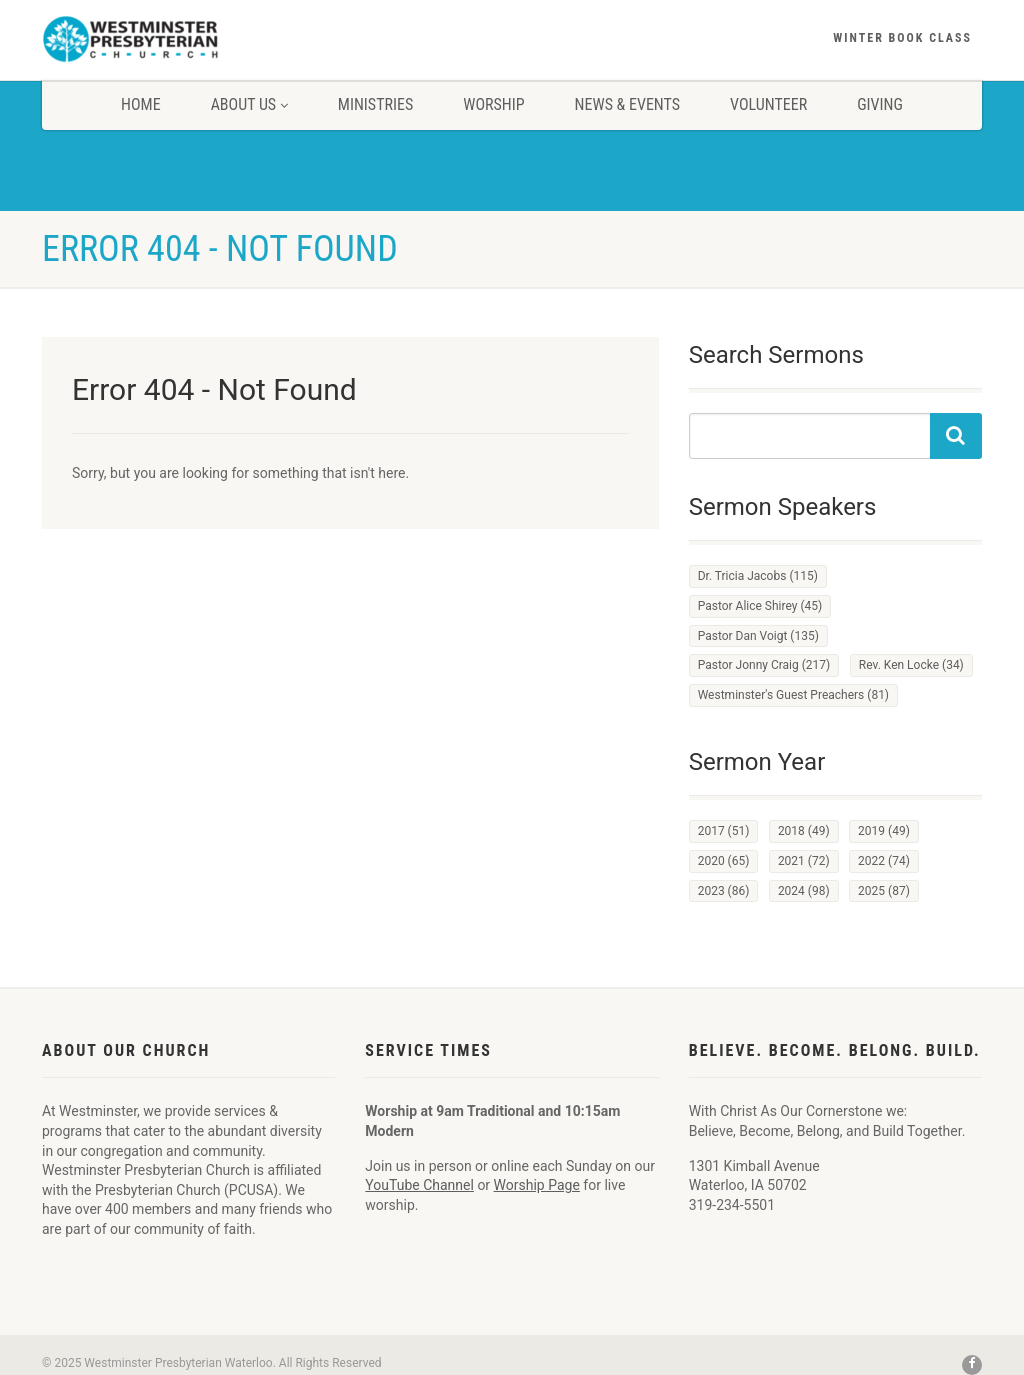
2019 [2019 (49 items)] (884, 831)
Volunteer (768, 104)
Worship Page (537, 1185)
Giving (880, 104)
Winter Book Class (902, 38)
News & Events (627, 104)
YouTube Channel (419, 1185)
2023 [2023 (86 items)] (724, 891)
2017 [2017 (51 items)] (724, 831)
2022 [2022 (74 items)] (884, 861)
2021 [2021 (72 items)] (804, 861)
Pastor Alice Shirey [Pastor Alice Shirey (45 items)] (760, 606)
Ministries (375, 104)
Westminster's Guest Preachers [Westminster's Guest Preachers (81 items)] (793, 695)
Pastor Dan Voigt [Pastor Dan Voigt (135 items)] (758, 636)
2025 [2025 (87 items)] (884, 891)
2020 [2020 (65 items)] (724, 861)
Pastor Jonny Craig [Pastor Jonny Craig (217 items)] (764, 665)
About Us (249, 104)
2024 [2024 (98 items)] (804, 891)
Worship (493, 104)
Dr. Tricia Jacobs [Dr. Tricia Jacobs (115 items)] (758, 576)
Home (141, 104)
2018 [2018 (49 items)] (804, 831)
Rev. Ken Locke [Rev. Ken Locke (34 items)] (911, 665)
